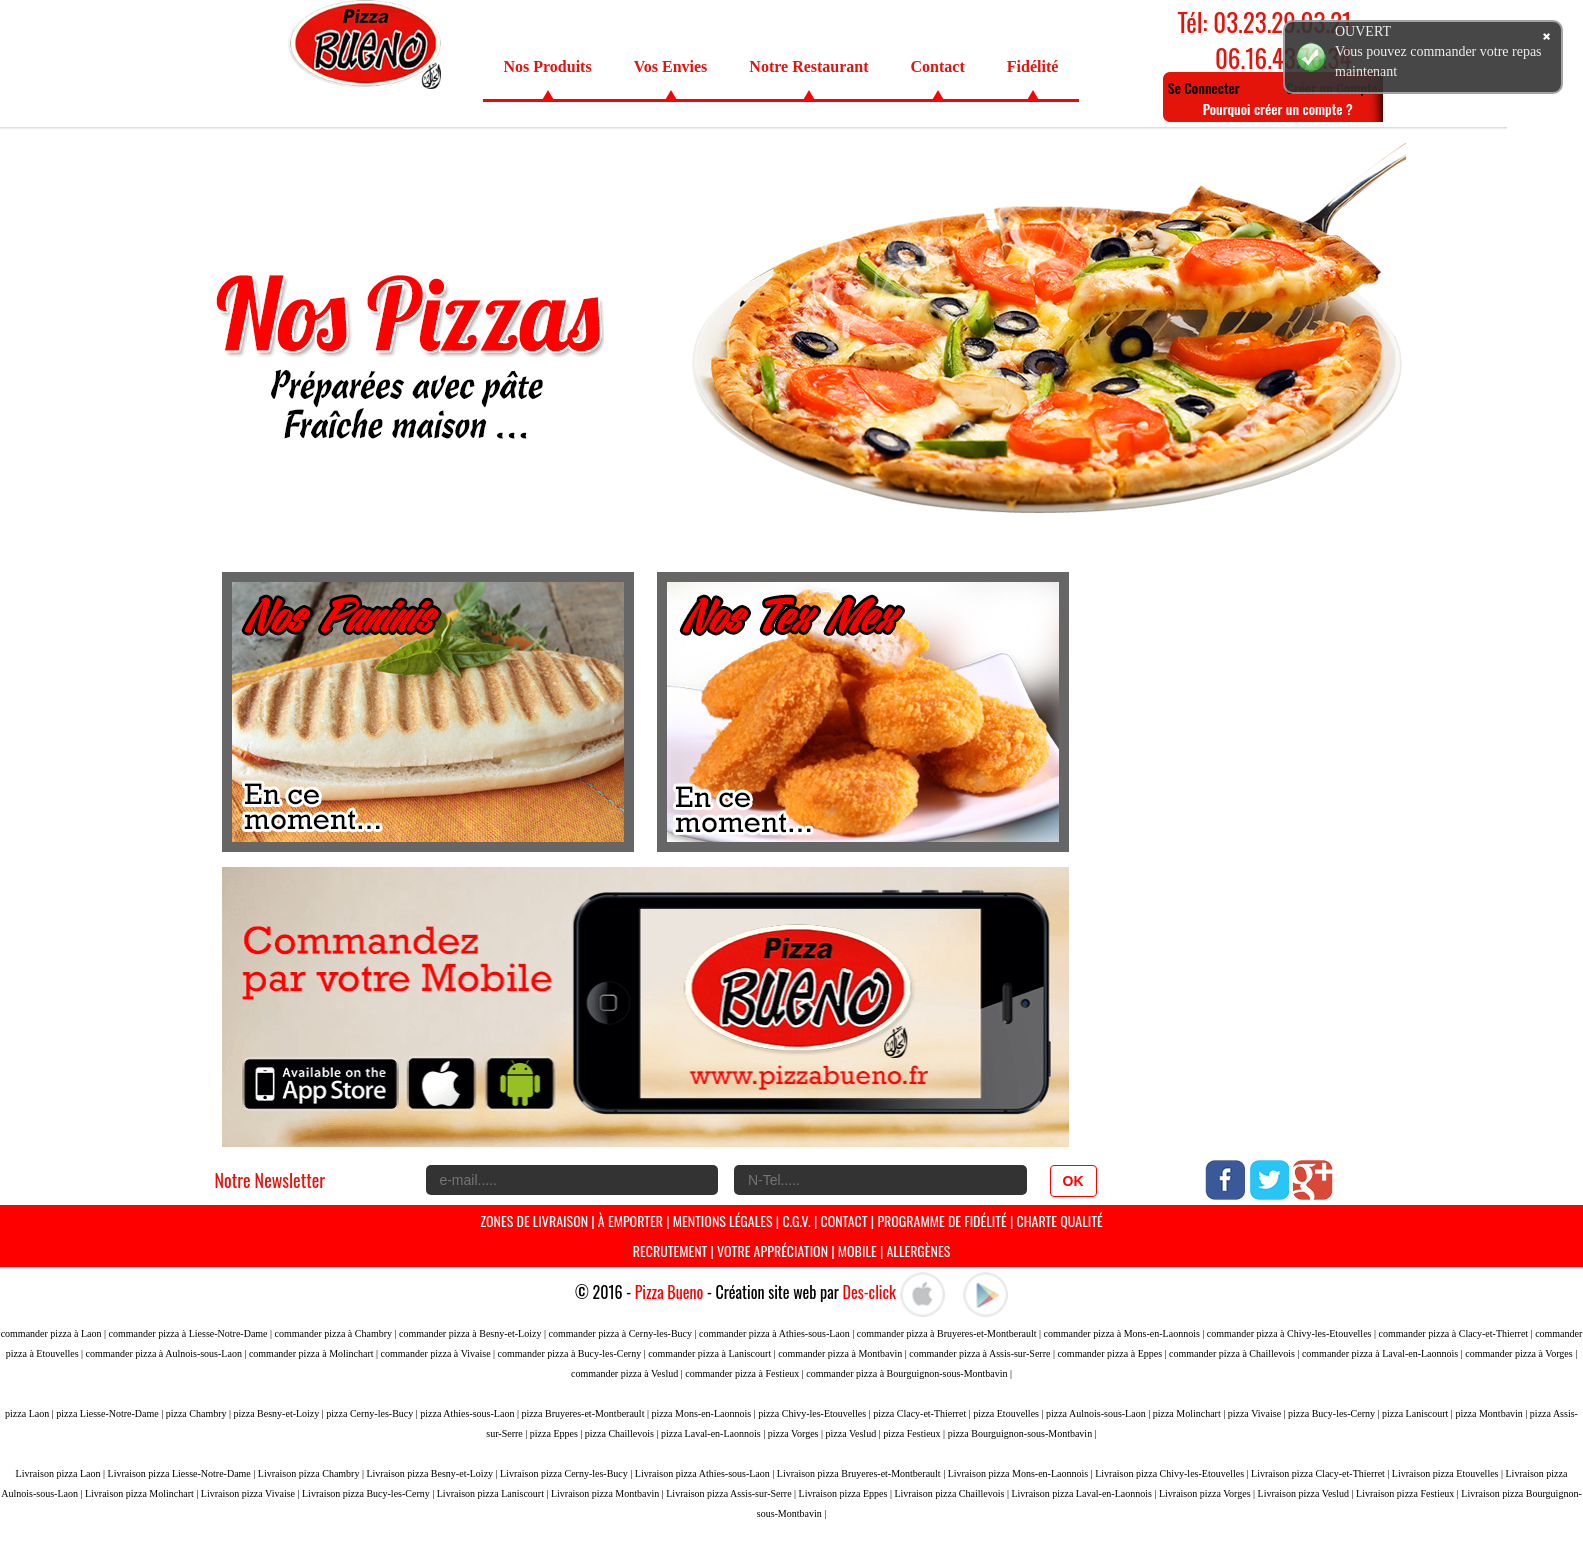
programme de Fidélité (943, 1220)
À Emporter (630, 1220)
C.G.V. (796, 1220)
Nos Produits (548, 66)
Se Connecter (1204, 87)
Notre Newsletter (270, 1180)
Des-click (869, 1292)
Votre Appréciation (772, 1250)
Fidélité (1033, 66)
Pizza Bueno (669, 1292)
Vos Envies (671, 66)
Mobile (857, 1250)
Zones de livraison (534, 1220)
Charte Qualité (1059, 1220)
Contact (938, 66)
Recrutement (670, 1250)
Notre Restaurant (808, 66)
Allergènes (918, 1250)
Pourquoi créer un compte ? (1278, 108)
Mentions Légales (723, 1220)
